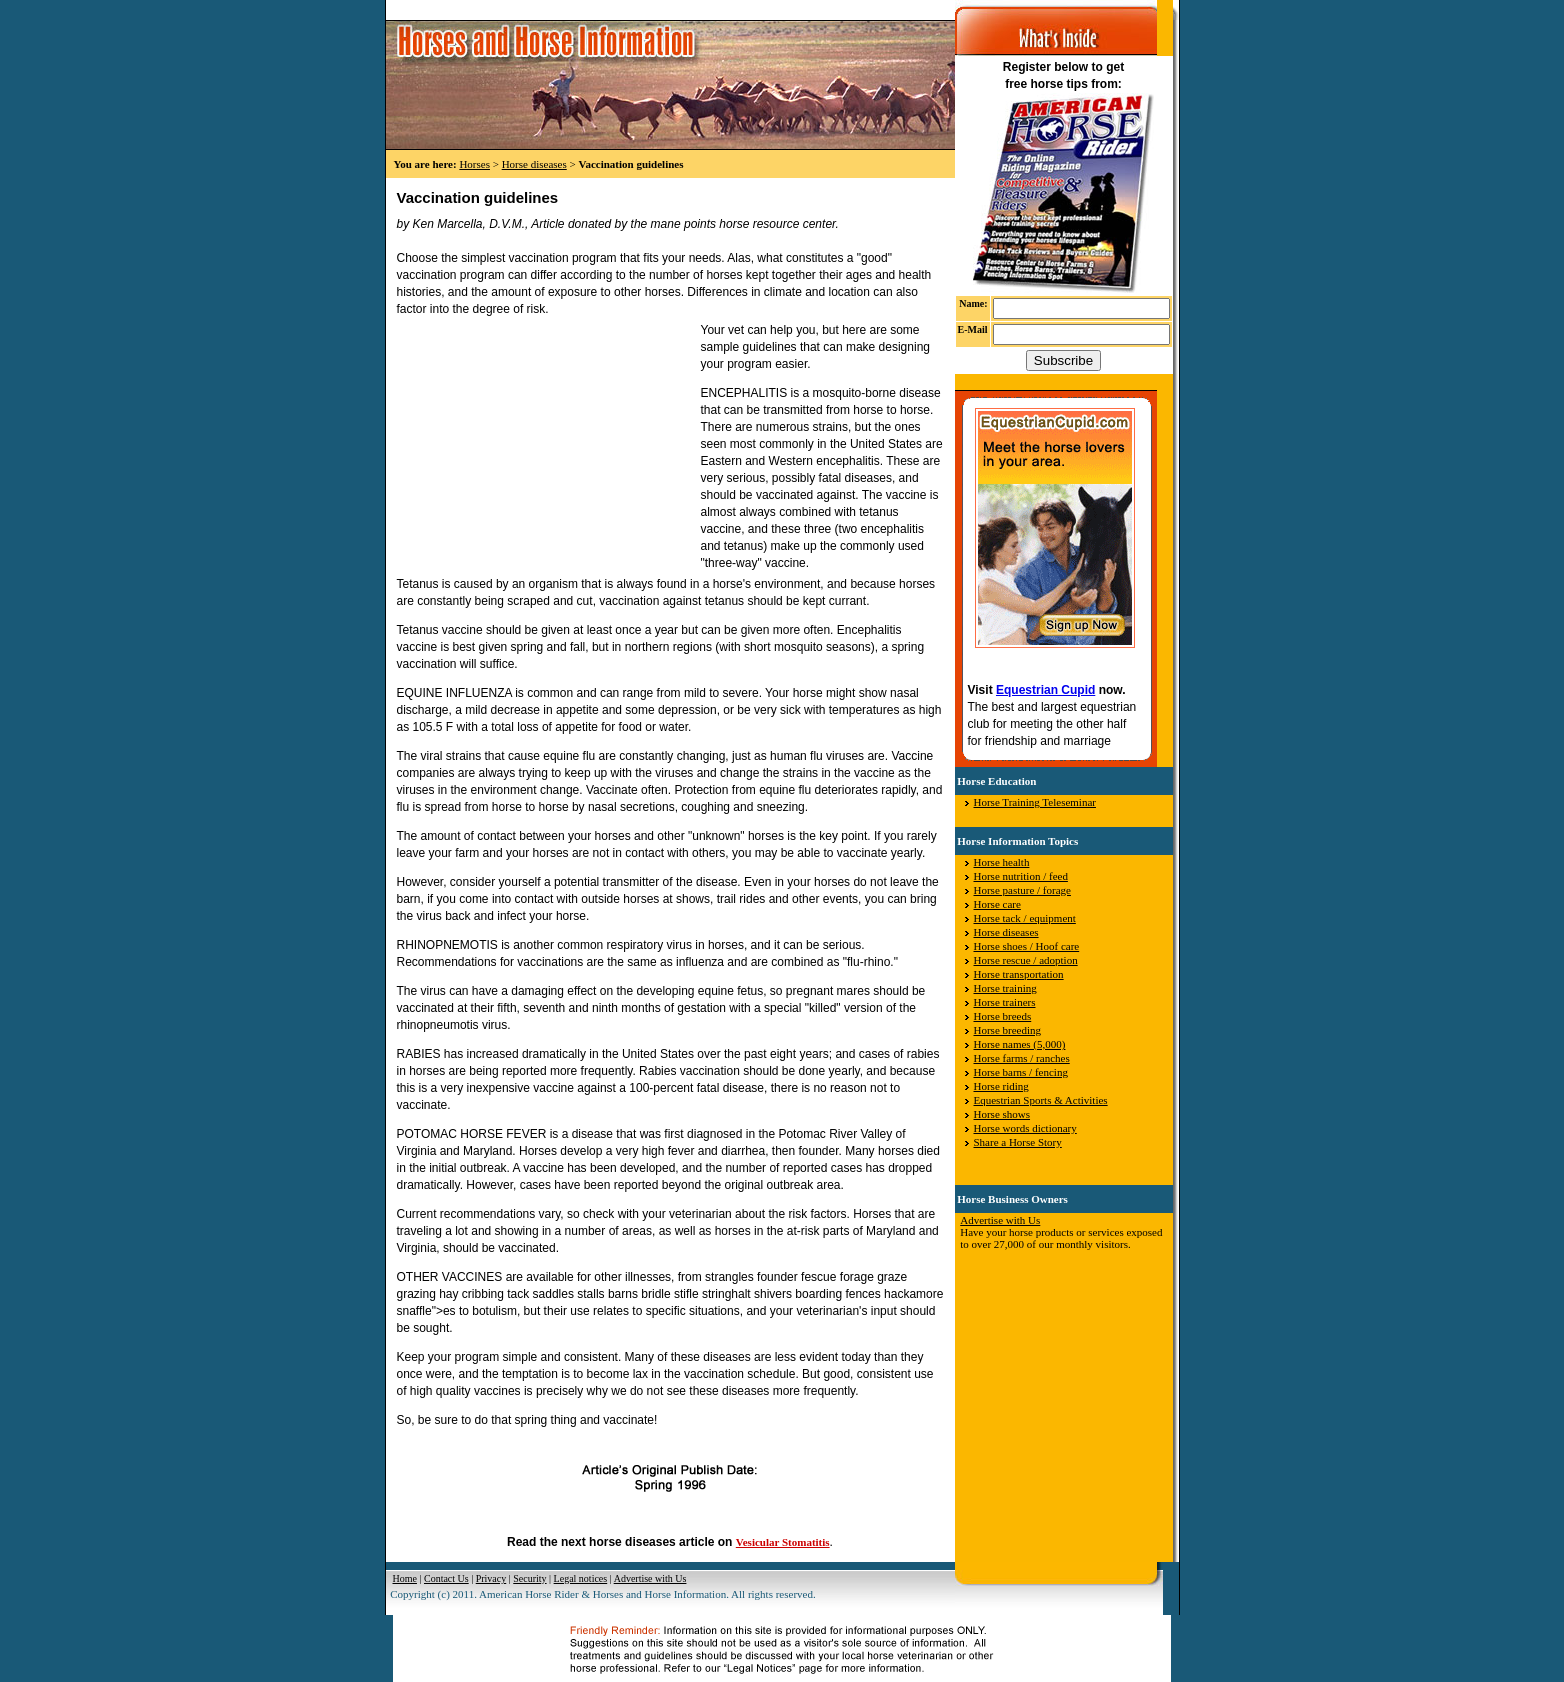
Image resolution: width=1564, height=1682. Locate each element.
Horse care (997, 904)
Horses (474, 164)
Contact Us (446, 1578)
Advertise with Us (1000, 1220)
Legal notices (581, 1578)
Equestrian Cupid (1045, 690)
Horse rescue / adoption (1026, 960)
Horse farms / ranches (1022, 1058)
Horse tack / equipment (1025, 918)
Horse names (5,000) (1020, 1044)
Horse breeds (1003, 1016)
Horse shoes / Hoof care (1027, 946)
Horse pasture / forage (1022, 890)
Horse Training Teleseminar (1035, 802)
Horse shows (1002, 1114)
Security (529, 1578)
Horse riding (1001, 1086)
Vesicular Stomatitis (783, 1542)
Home (405, 1578)
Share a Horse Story (1018, 1142)
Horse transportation (1019, 974)
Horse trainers (1005, 1002)
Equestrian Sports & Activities (1041, 1100)
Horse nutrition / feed (1021, 876)
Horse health (1002, 862)
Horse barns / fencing (1021, 1072)
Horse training (1005, 988)
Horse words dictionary (1025, 1128)
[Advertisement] (547, 447)
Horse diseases (534, 164)
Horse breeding (1008, 1030)
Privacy (491, 1578)
